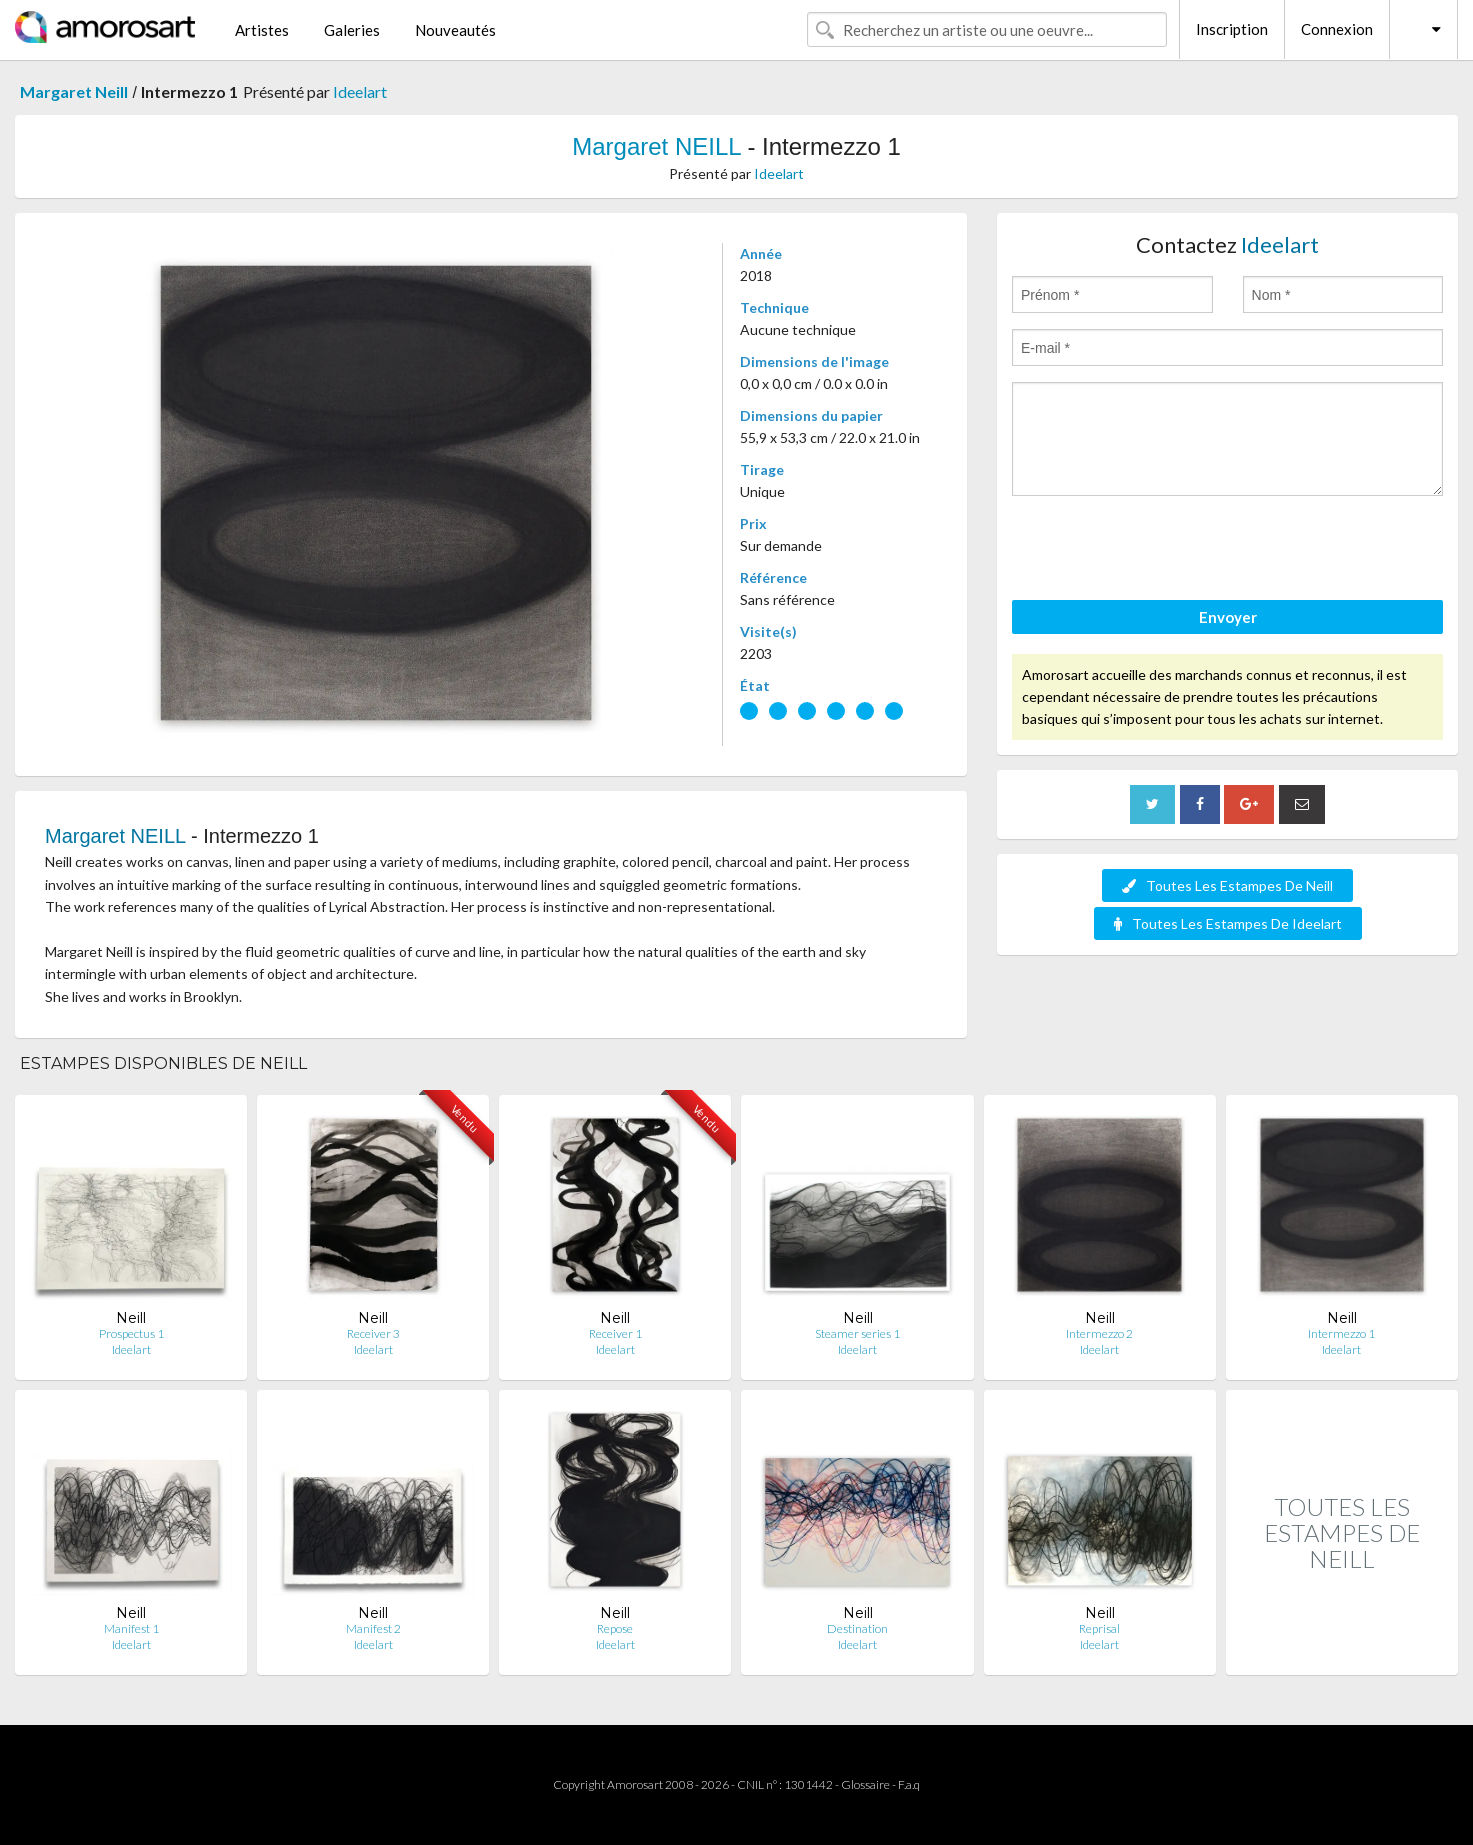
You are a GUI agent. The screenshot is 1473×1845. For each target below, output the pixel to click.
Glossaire (865, 1784)
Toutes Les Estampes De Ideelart (1228, 923)
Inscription (1232, 29)
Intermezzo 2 (1099, 1333)
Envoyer (1228, 617)
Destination (857, 1628)
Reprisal (1099, 1628)
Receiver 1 (615, 1333)
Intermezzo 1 (1341, 1333)
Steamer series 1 (857, 1333)
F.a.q (909, 1784)
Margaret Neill (74, 91)
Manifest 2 (373, 1628)
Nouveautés (455, 30)
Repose (615, 1628)
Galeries (352, 30)
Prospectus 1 (131, 1333)
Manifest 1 (131, 1628)
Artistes (262, 30)
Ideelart (360, 91)
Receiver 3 (373, 1333)
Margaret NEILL (656, 146)
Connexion (1337, 29)
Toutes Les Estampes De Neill (1227, 885)
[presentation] (1164, 551)
